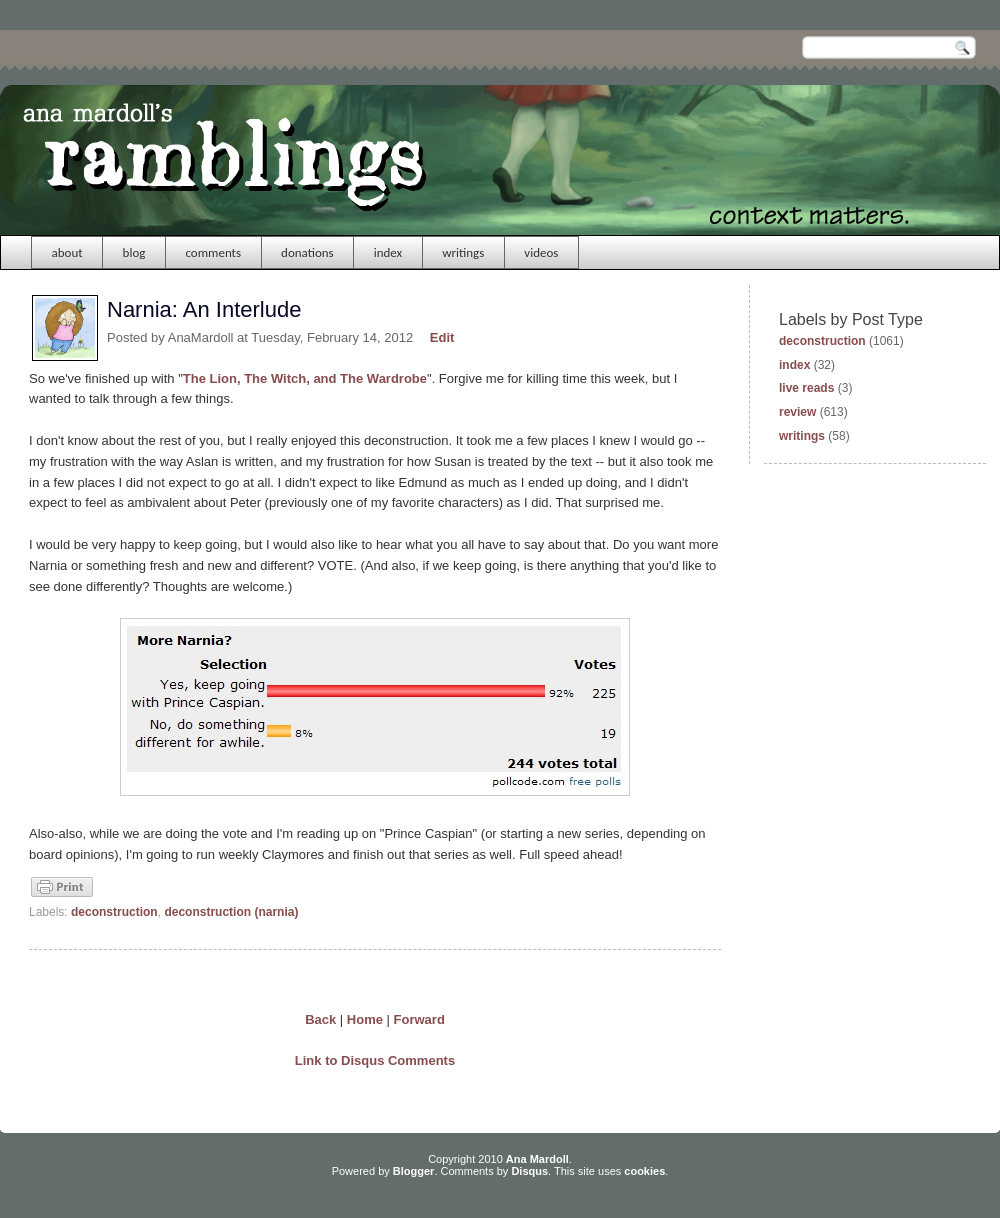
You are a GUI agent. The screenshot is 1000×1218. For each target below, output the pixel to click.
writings (463, 252)
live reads (806, 388)
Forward (419, 1019)
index (388, 252)
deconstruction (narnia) (231, 912)
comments (213, 252)
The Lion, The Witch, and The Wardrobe (305, 378)
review (797, 412)
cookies (644, 1171)
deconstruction (114, 912)
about (67, 252)
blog (134, 252)
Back (320, 1019)
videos (541, 252)
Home (365, 1019)
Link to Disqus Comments (375, 1060)
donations (307, 252)
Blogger (414, 1171)
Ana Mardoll (537, 1159)
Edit (442, 337)
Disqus (529, 1171)
